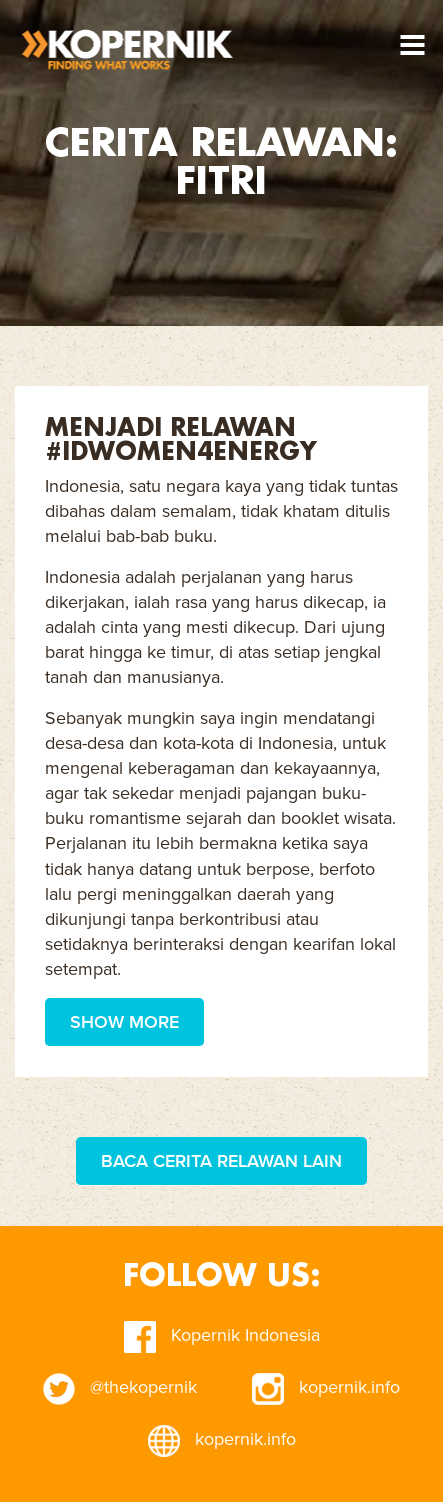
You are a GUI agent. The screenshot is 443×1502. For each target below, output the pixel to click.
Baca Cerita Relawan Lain (221, 1161)
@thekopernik (120, 1387)
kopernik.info (326, 1387)
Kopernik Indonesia (222, 1335)
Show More (124, 1022)
